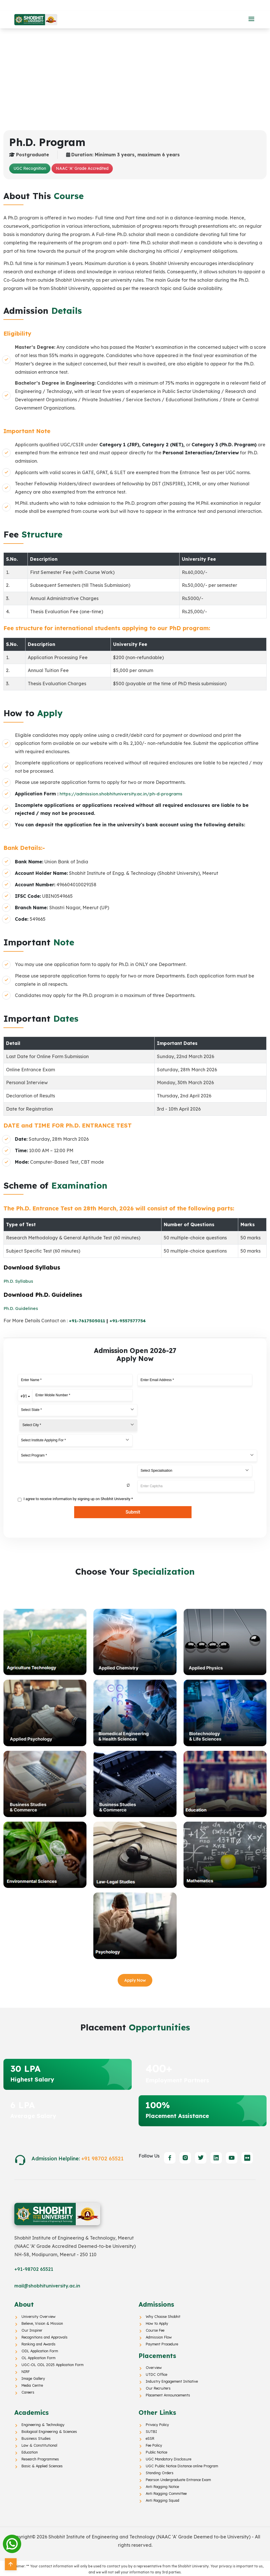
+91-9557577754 (129, 1320)
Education (29, 2450)
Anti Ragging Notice (162, 2484)
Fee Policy (154, 2443)
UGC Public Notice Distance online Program (181, 2464)
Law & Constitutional (38, 2443)
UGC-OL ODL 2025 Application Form (51, 2363)
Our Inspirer (31, 2328)
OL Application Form (38, 2356)
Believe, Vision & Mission (40, 2322)
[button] (251, 19)
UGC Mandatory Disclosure (168, 2457)
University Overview (37, 2315)
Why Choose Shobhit (162, 2315)
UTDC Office (156, 2373)
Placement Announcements (167, 2393)
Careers (27, 2390)
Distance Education (110, 5)
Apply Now (135, 1978)
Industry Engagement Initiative (171, 2380)
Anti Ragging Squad (162, 2498)
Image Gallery (32, 2377)
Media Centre (32, 2384)
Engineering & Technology (42, 2423)
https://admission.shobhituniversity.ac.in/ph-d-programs (121, 794)
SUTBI (151, 2429)
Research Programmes (39, 2457)
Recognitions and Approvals (43, 2335)
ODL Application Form (39, 2349)
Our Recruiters (157, 2386)
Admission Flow (158, 2335)
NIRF (25, 2370)
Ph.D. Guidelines (20, 1308)
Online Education (165, 5)
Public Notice (156, 2450)
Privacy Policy (157, 2423)
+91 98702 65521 (102, 2157)
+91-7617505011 (88, 1320)
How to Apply (156, 2322)
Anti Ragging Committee (165, 2491)
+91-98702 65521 (33, 2268)
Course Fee (154, 2328)
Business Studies (34, 2436)
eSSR (150, 2436)
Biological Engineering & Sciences (47, 2429)
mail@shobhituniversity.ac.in (47, 2284)
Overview (153, 2366)
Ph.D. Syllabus (18, 1281)
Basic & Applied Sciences (41, 2464)
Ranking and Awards (37, 2342)
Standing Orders (159, 2471)
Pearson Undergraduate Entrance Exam (177, 2478)
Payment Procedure (162, 2342)
